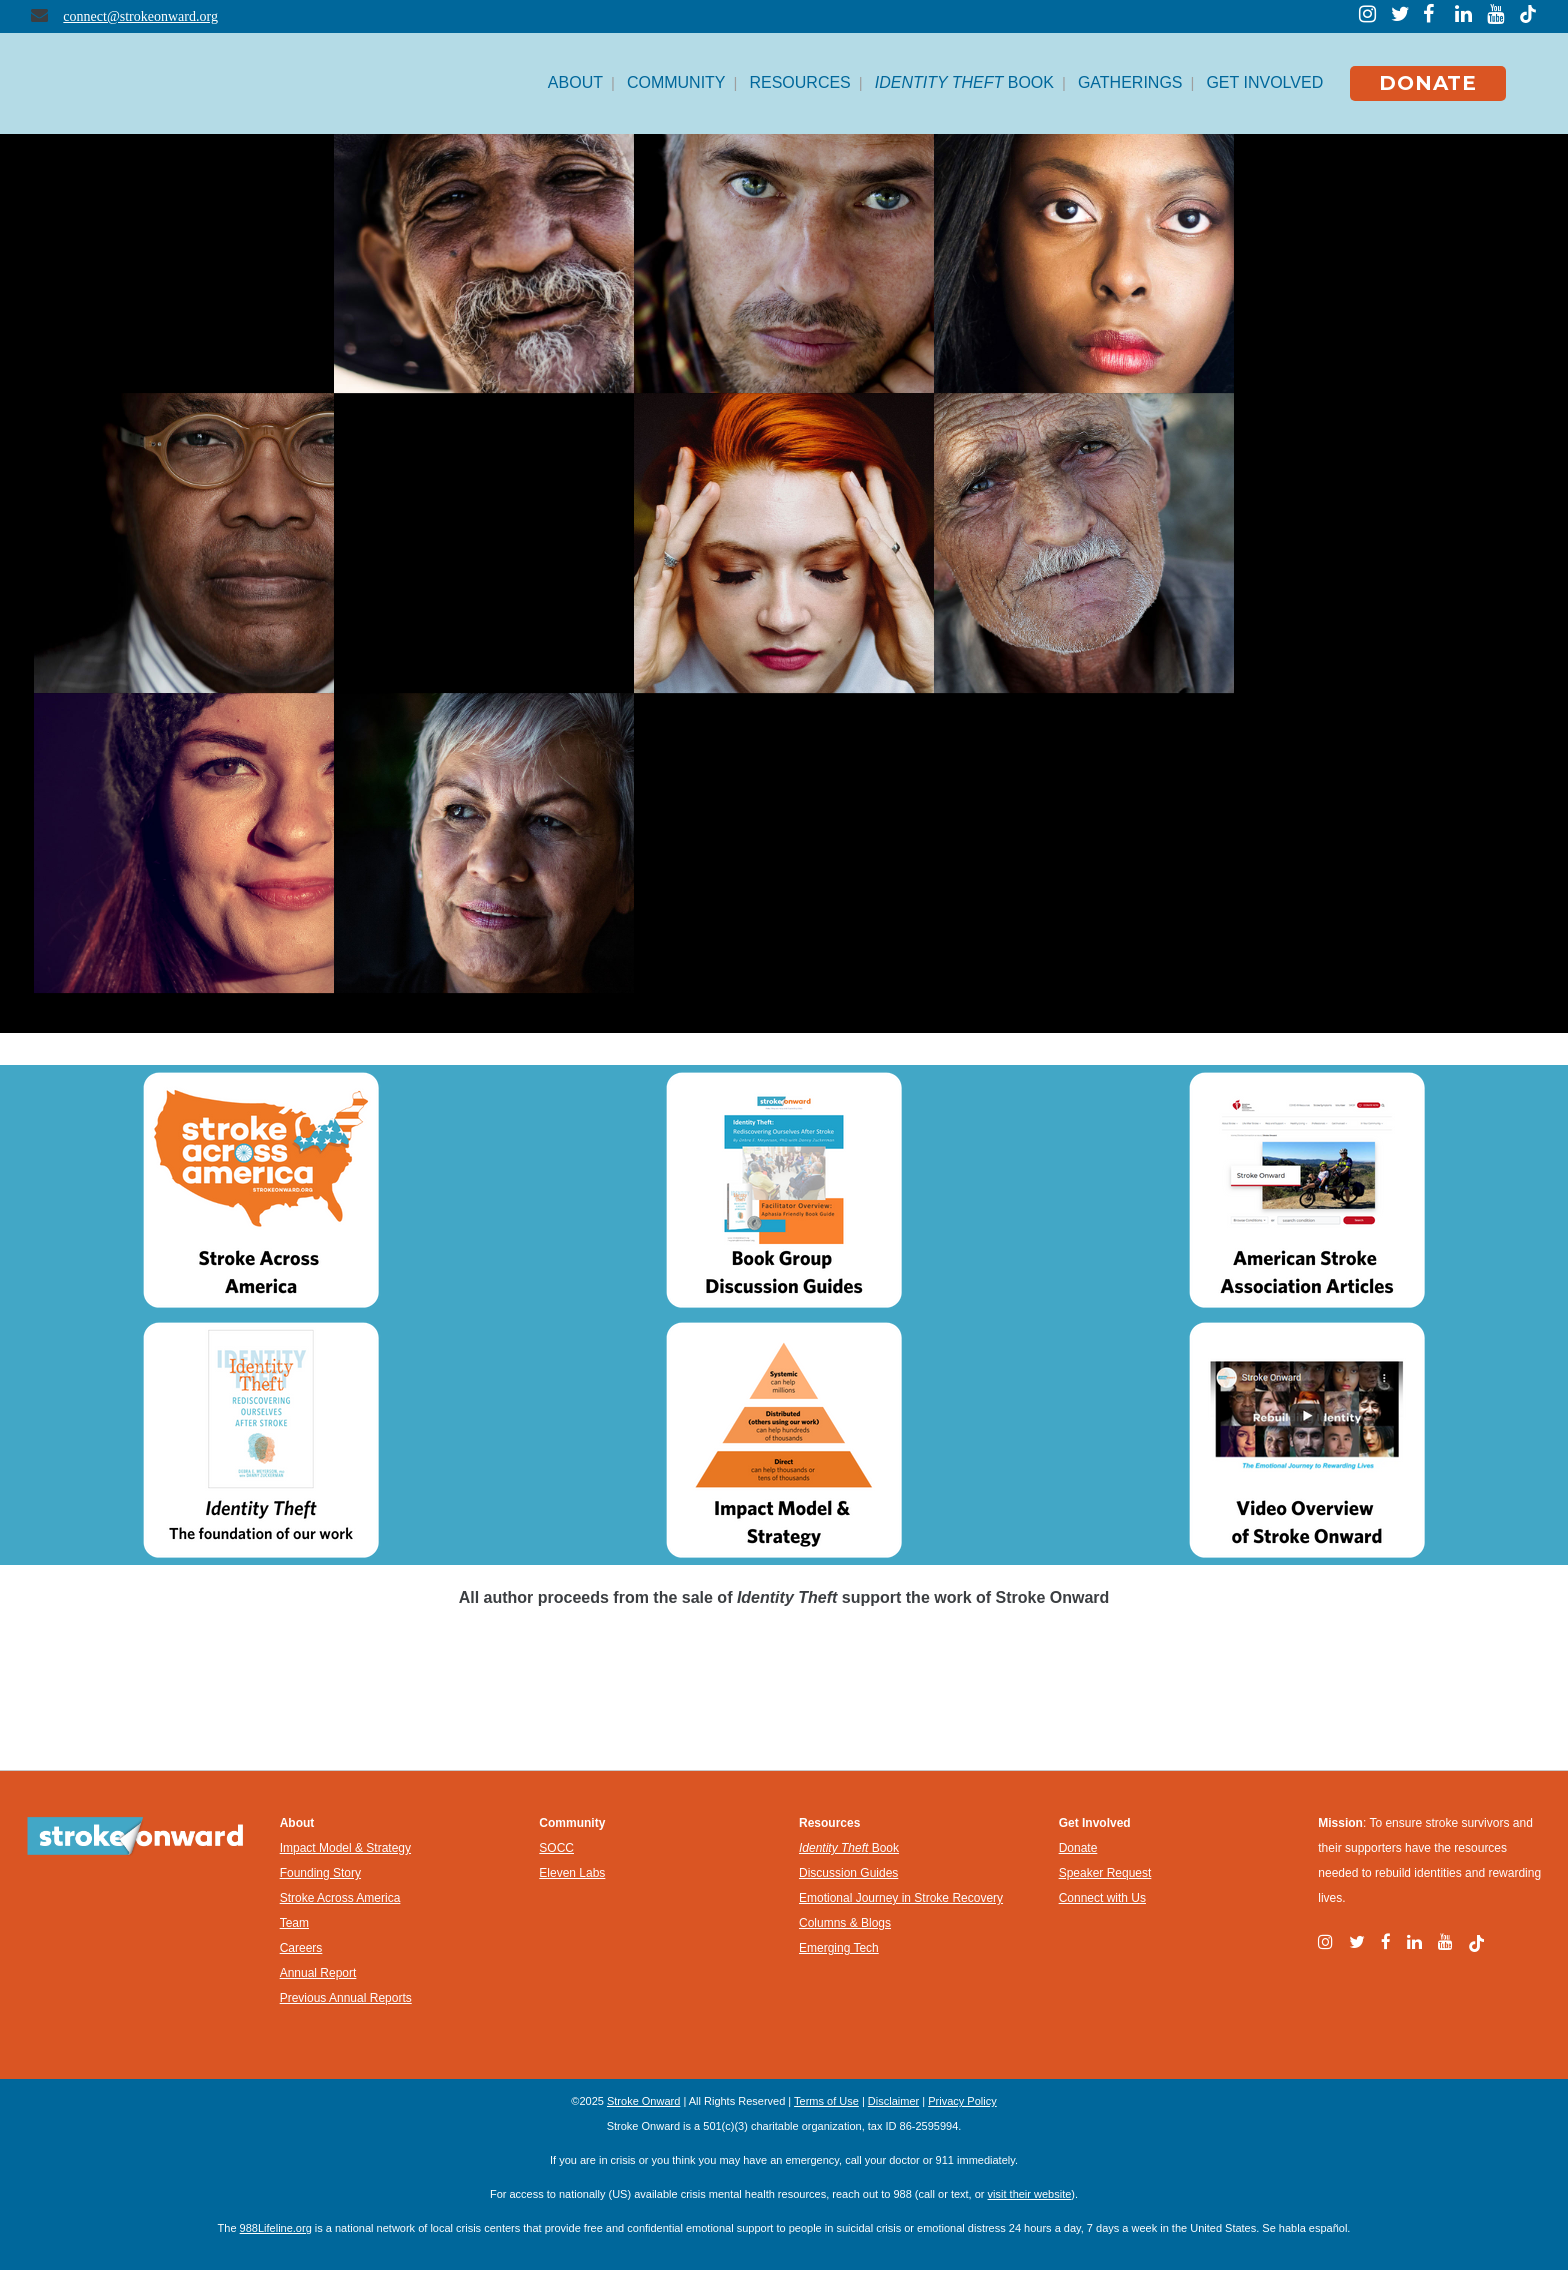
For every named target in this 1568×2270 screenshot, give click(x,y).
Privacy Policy (962, 2101)
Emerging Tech (839, 1948)
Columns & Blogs (845, 1923)
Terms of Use (826, 2101)
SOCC (556, 1848)
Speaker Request (1105, 1873)
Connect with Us (1102, 1898)
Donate (1078, 1848)
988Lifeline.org (276, 2228)
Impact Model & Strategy (345, 1848)
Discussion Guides (848, 1873)
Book (849, 1848)
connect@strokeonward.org (140, 16)
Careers (301, 1948)
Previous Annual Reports (346, 1998)
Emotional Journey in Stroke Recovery (901, 1898)
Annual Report (318, 1973)
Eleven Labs (572, 1873)
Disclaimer (893, 2101)
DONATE (1428, 83)
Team (294, 1923)
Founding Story (320, 1873)
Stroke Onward (643, 2101)
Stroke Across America (340, 1898)
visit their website (1030, 2194)
